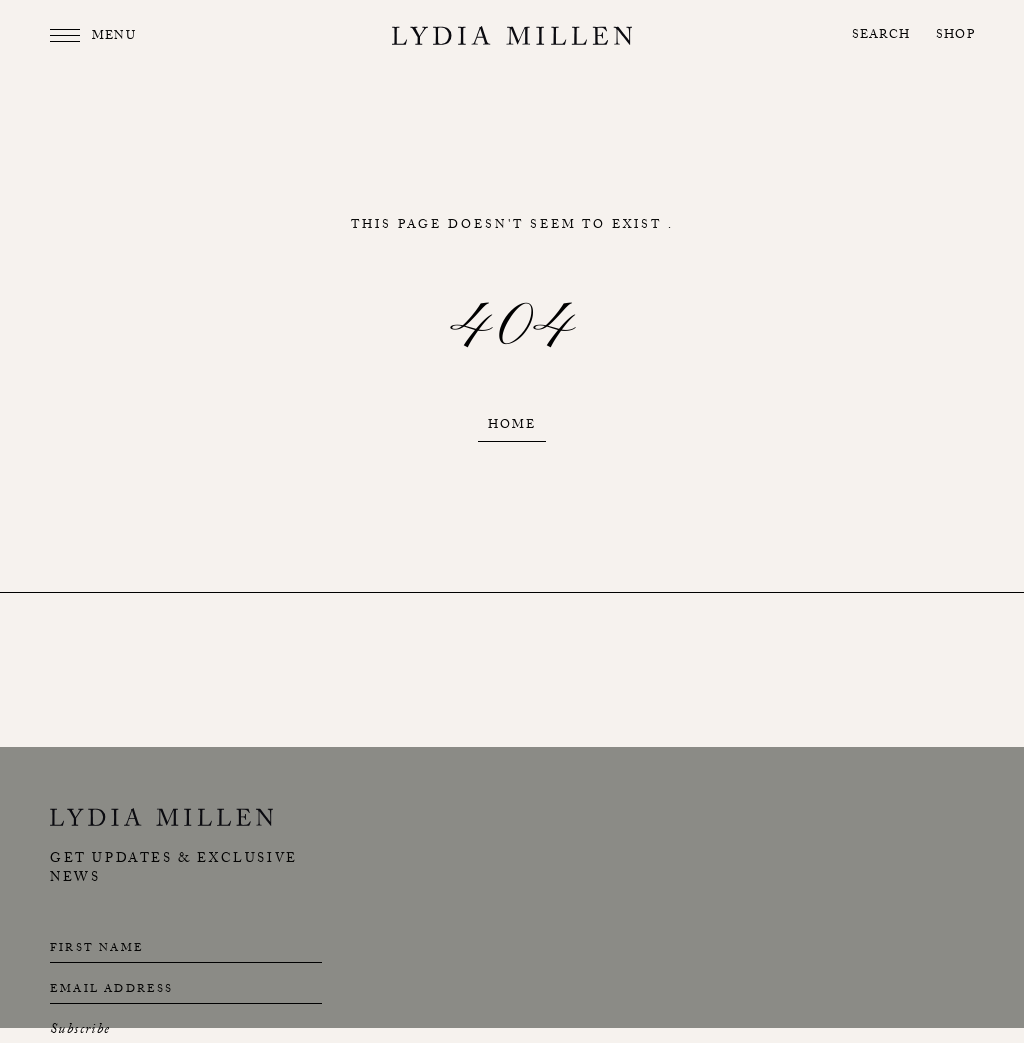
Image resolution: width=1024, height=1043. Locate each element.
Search (881, 36)
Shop (955, 36)
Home (512, 426)
